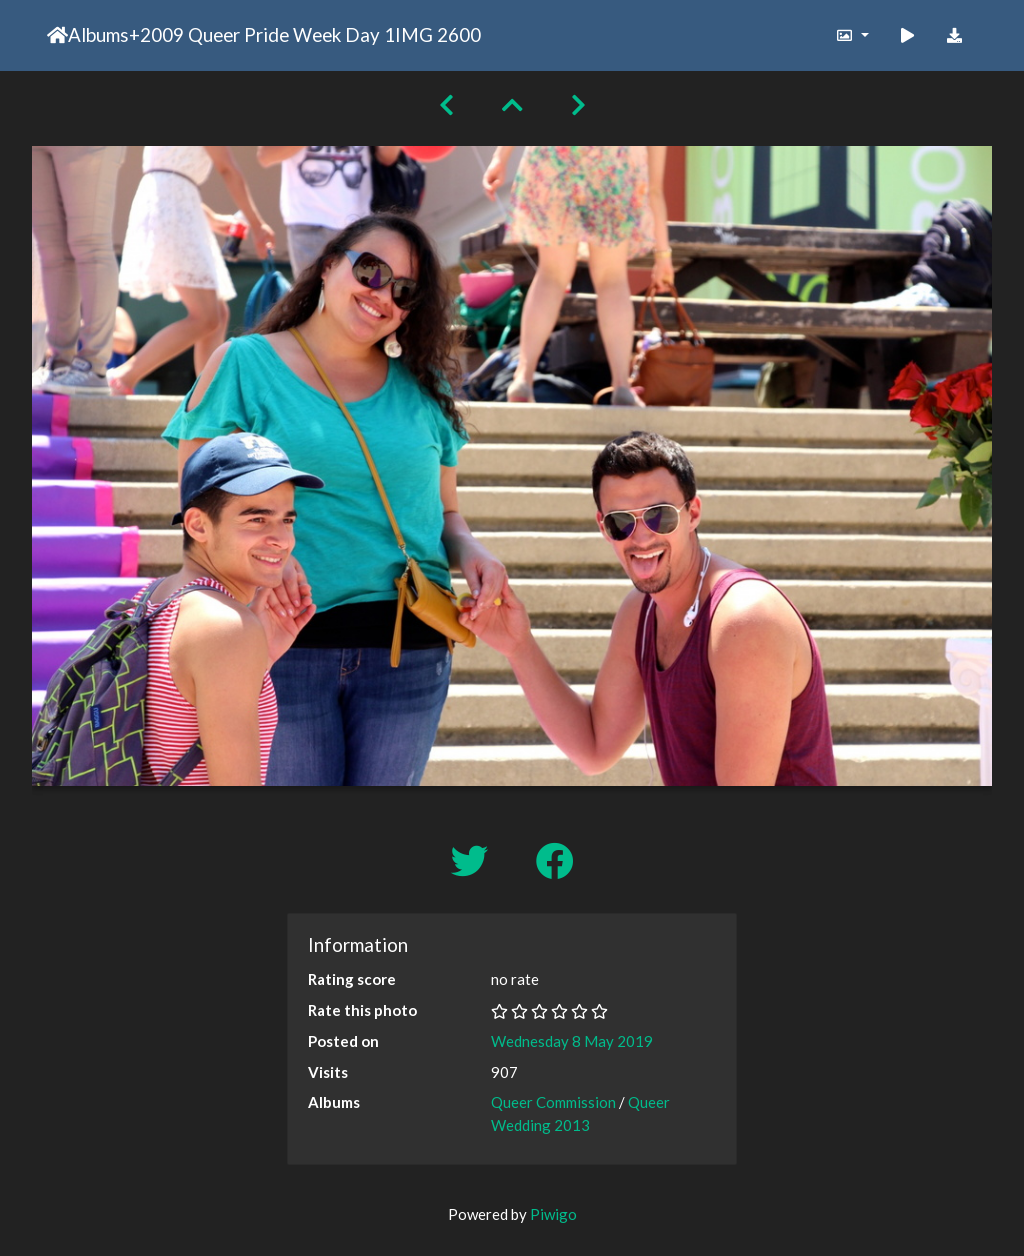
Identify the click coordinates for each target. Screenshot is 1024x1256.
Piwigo (553, 1214)
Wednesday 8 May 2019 (572, 1041)
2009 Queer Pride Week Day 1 (267, 34)
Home (57, 35)
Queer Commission (553, 1102)
